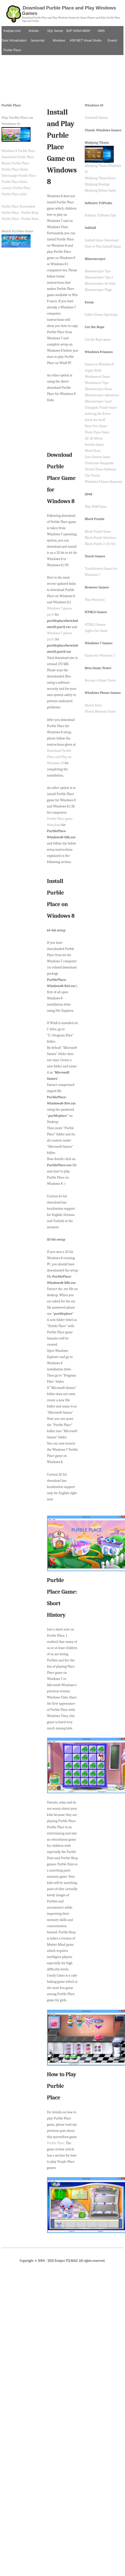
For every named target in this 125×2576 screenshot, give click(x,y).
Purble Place (12, 50)
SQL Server (55, 30)
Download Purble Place (18, 157)
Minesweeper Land (98, 401)
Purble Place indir (14, 194)
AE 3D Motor (94, 438)
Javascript (38, 40)
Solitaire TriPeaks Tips (100, 215)
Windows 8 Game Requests (103, 482)
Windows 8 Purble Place (18, 151)
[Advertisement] (62, 75)
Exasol (112, 40)
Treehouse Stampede (99, 463)
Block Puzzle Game (98, 532)
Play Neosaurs (95, 600)
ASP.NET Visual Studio (86, 40)
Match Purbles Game (17, 231)
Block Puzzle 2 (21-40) (100, 544)
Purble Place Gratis (15, 169)
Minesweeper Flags (98, 290)
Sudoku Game (94, 445)
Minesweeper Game (98, 389)
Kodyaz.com (12, 30)
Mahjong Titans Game (100, 178)
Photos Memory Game (100, 712)
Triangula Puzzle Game (101, 408)
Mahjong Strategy (97, 184)
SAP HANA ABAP (78, 30)
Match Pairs (93, 705)
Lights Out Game (96, 631)
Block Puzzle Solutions (100, 538)
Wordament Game (97, 377)
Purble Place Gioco (14, 182)
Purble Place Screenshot (18, 207)
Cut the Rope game (98, 340)
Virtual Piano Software (100, 469)
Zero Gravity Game (97, 457)
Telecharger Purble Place (19, 176)
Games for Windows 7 (100, 656)
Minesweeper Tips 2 (99, 277)
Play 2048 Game (96, 507)
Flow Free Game (96, 426)
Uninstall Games (96, 118)
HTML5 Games (95, 625)
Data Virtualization (14, 40)
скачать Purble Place (16, 188)
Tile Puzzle (92, 476)
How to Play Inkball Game (103, 246)
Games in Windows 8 (99, 364)
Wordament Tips (96, 383)
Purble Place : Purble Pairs (20, 219)
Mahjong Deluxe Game (100, 190)
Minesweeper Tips (97, 271)
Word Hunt (92, 451)
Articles (34, 30)
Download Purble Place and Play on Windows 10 (59, 757)
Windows (59, 40)
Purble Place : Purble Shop (20, 213)
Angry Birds (93, 370)
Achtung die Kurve (98, 414)
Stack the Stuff (95, 420)
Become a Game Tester (100, 680)
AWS (101, 30)
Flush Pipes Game (97, 432)
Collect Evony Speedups (101, 315)
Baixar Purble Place (15, 163)
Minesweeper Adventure (102, 395)
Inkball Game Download (102, 240)
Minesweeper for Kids (100, 284)
